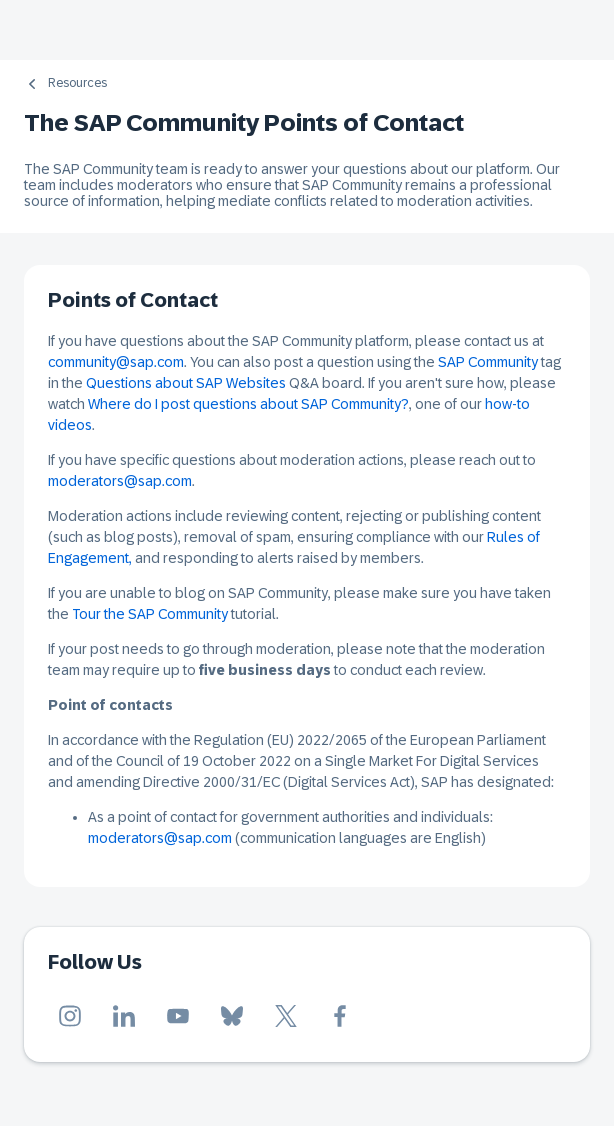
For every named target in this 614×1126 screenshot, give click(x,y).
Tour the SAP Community (150, 614)
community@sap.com (116, 362)
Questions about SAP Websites (186, 383)
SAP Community (488, 362)
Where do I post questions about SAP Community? (248, 404)
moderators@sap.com (120, 481)
